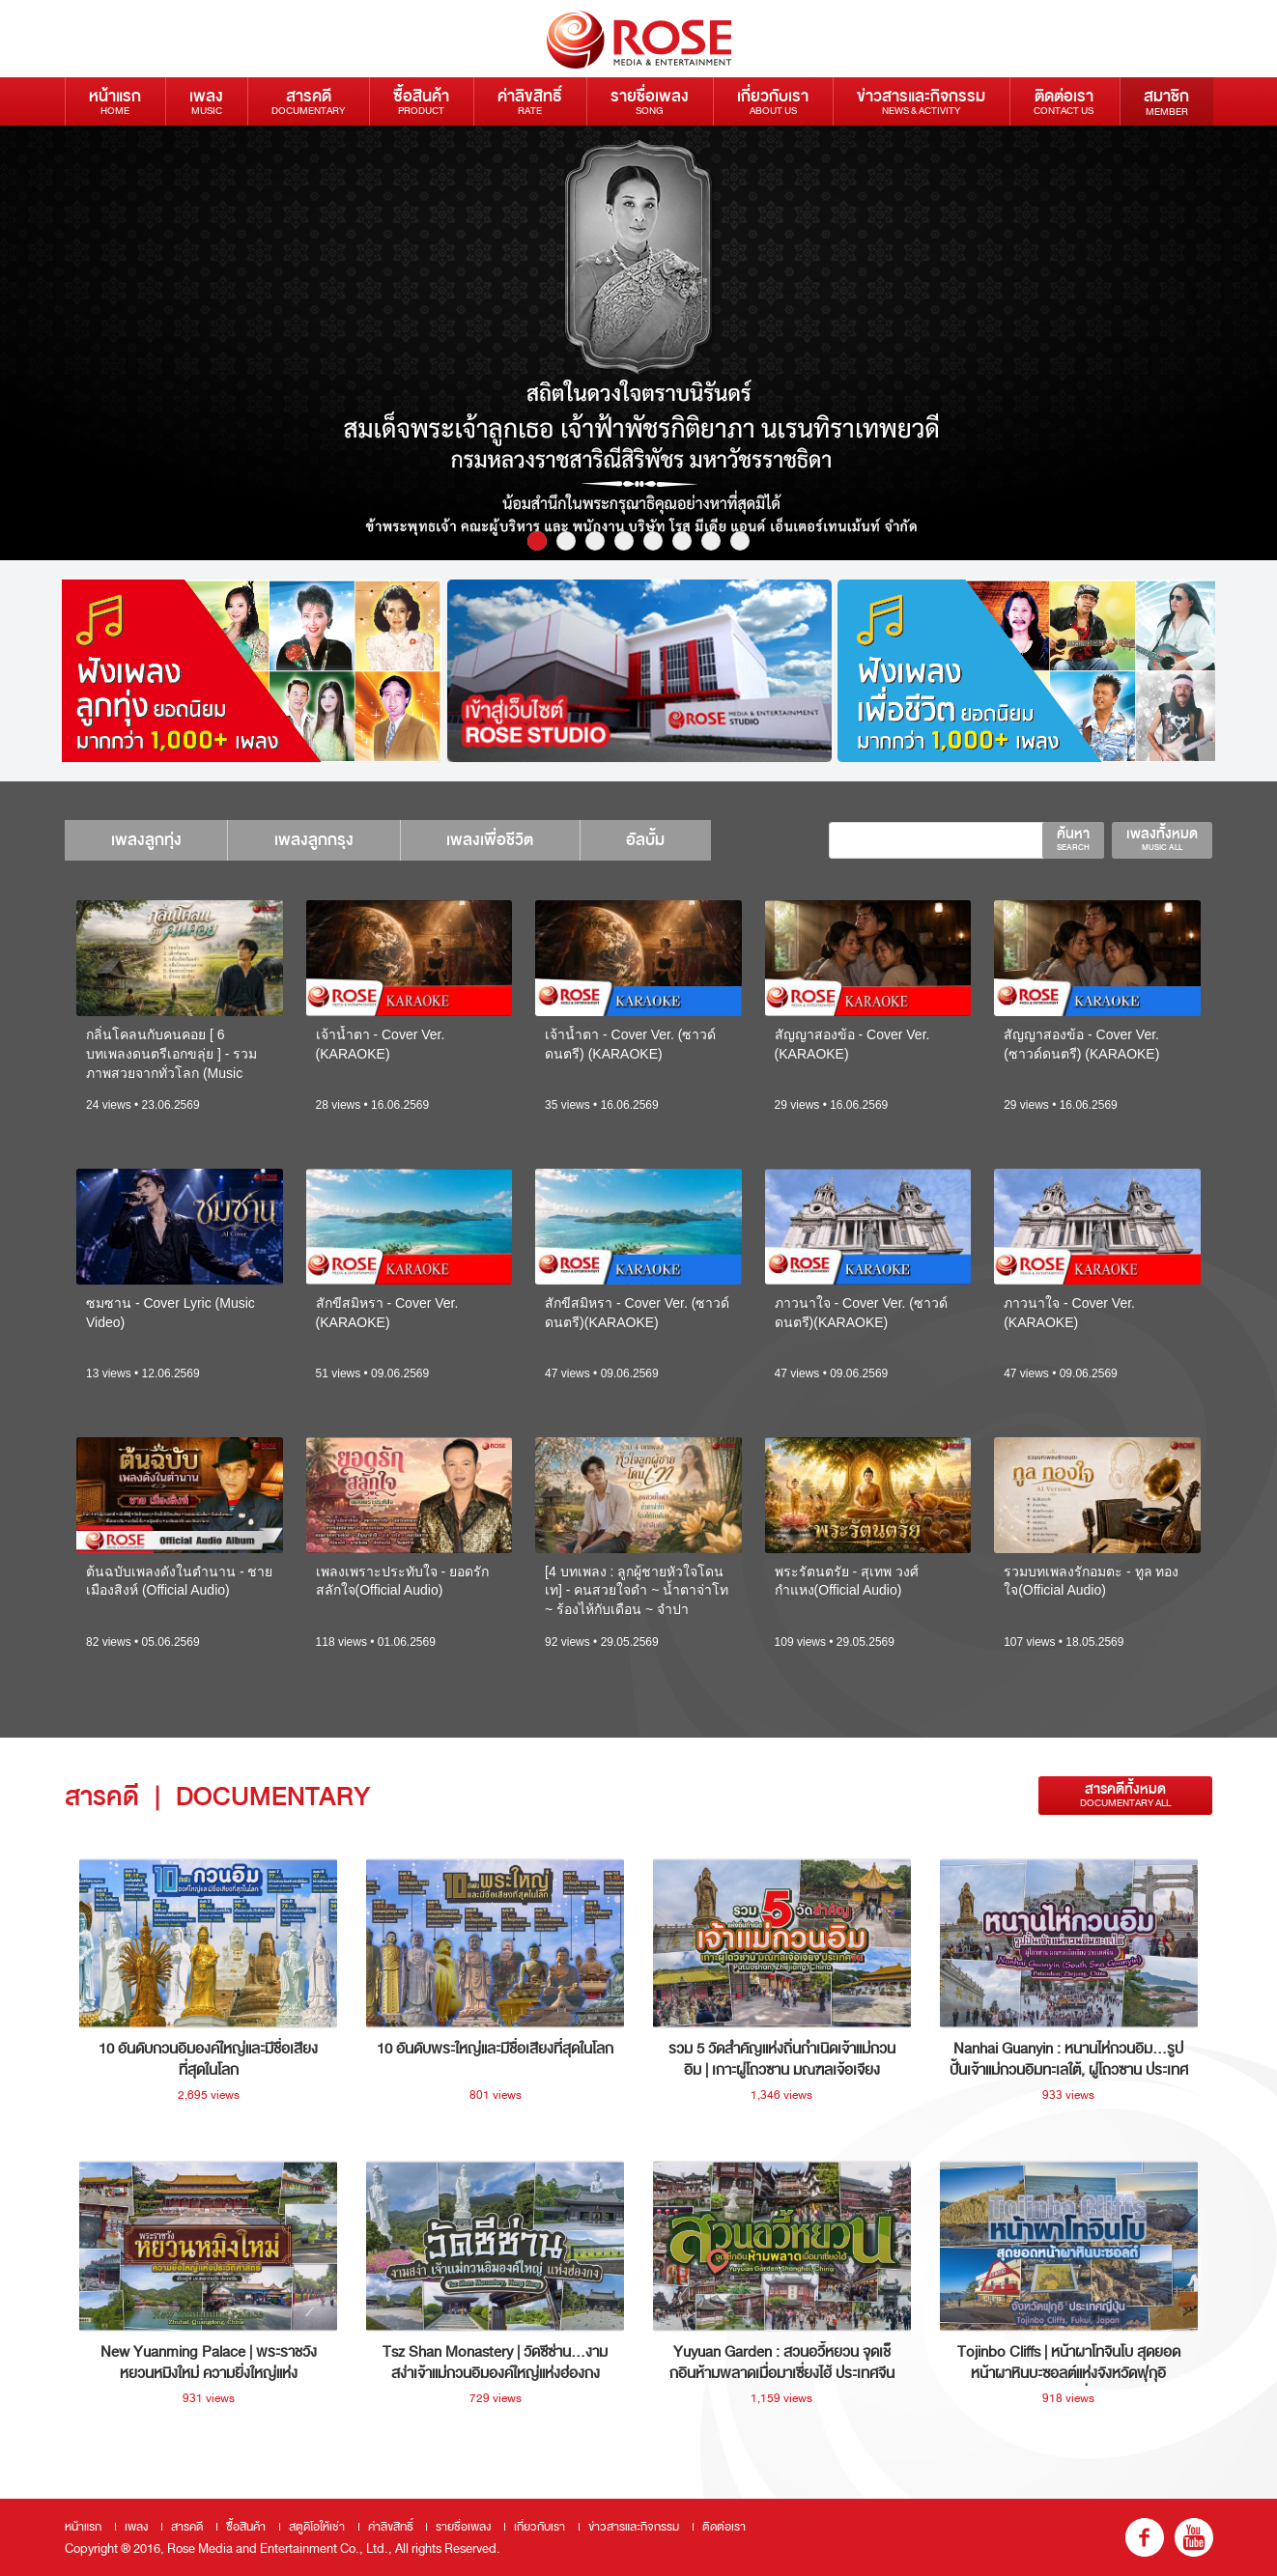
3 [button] (595, 541)
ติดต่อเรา (1063, 101)
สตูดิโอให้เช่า (317, 2526)
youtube (1194, 2537)
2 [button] (566, 541)
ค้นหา (1073, 838)
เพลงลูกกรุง (320, 840)
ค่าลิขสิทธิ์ (529, 101)
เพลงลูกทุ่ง (148, 840)
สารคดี (308, 101)
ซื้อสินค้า (421, 101)
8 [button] (740, 541)
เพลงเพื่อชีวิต (501, 840)
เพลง (206, 101)
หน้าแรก (115, 101)
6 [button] (682, 541)
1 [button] (537, 541)
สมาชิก (1166, 101)
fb (1144, 2537)
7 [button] (711, 541)
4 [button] (624, 541)
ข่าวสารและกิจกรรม (921, 101)
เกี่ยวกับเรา (773, 101)
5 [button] (653, 541)
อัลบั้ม (661, 840)
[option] (638, 343)
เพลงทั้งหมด (1162, 838)
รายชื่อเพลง (649, 101)
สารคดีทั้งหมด (1125, 1795)
